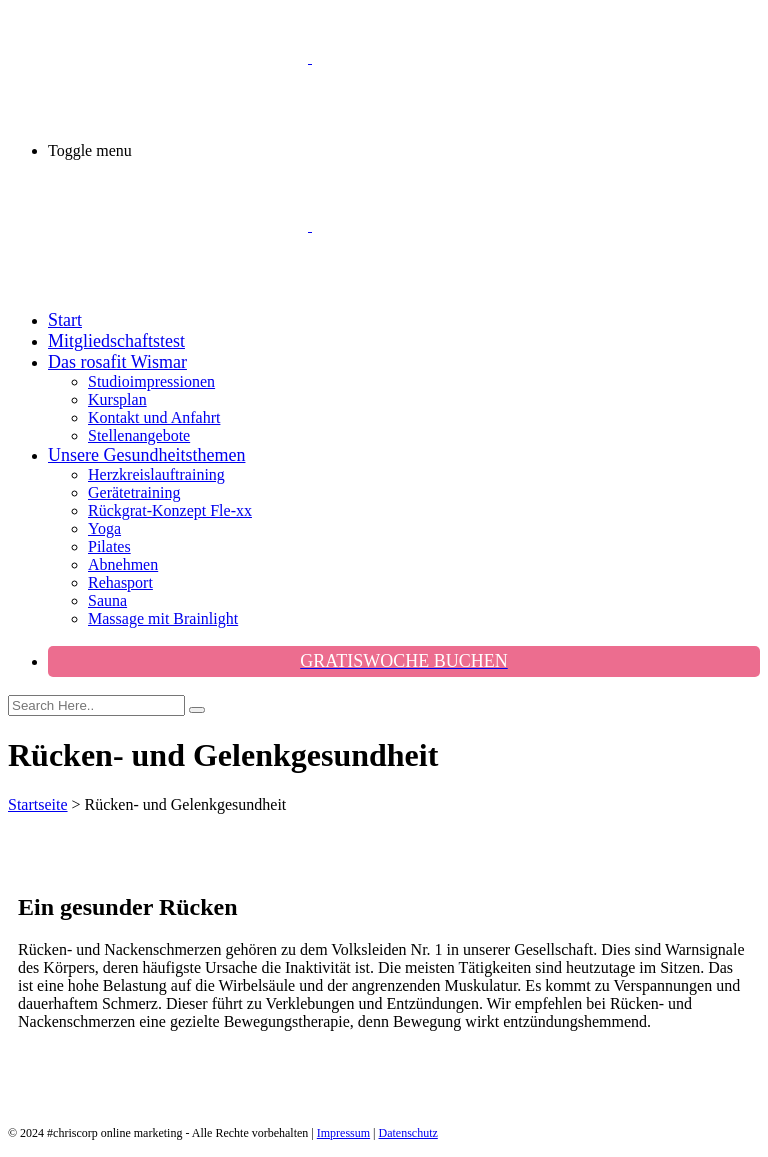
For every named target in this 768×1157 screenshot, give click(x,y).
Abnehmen (123, 564)
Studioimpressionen (151, 381)
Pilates (109, 546)
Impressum (343, 1133)
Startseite (38, 804)
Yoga (104, 528)
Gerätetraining (134, 492)
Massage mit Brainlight (163, 618)
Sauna (107, 600)
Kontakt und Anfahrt (154, 417)
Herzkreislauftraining (156, 474)
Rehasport (120, 582)
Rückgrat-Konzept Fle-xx (170, 510)
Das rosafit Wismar (117, 362)
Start (65, 320)
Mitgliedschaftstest (116, 341)
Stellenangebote (139, 435)
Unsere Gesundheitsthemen (146, 455)
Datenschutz (408, 1133)
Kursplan (117, 399)
